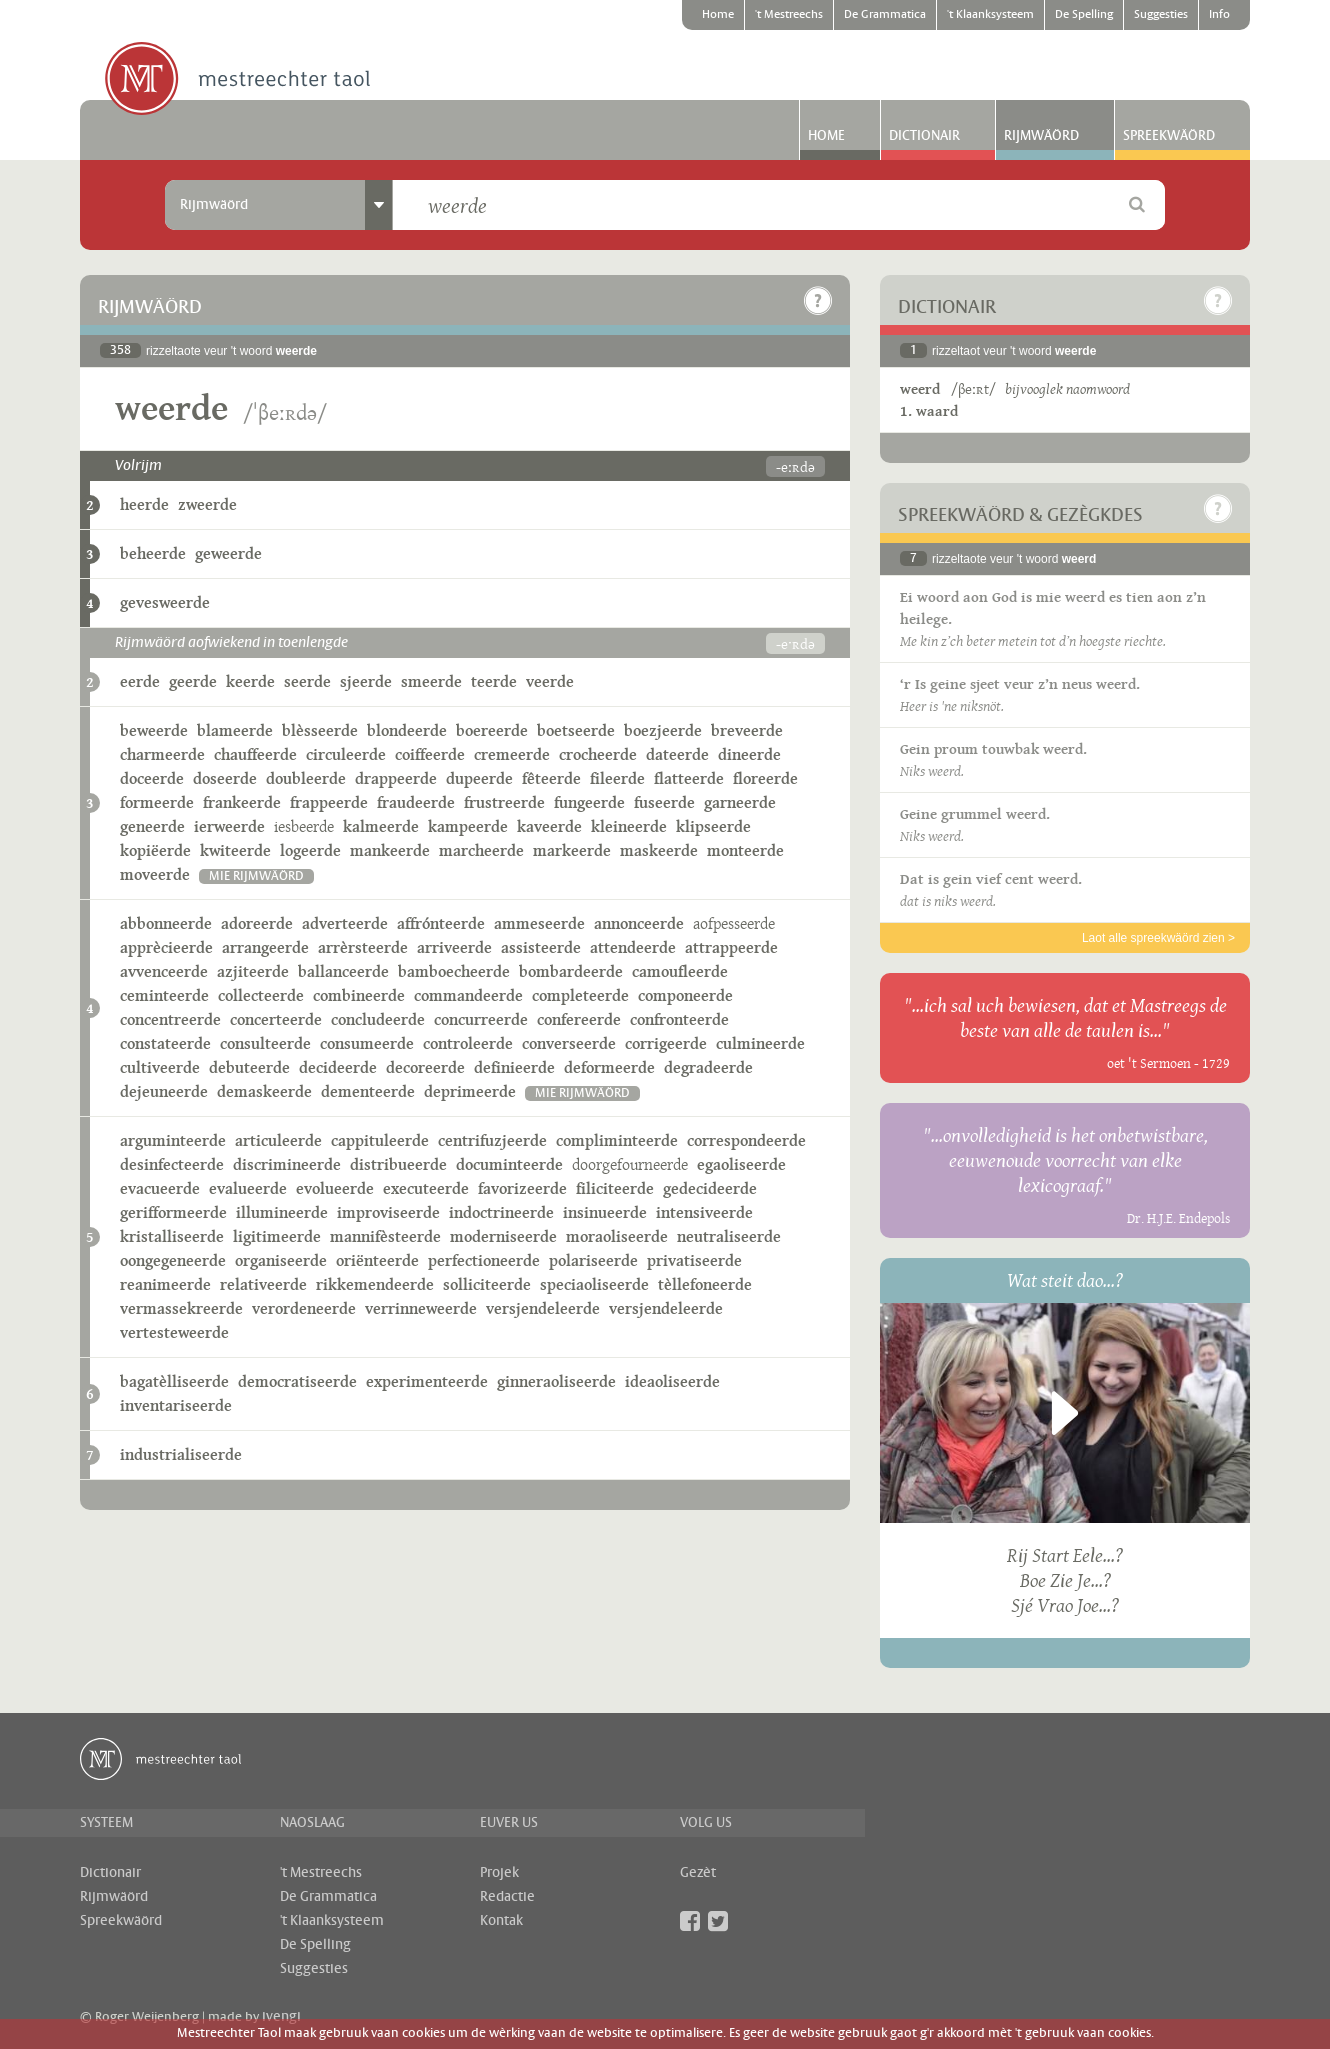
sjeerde (366, 681)
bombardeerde (571, 971)
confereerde (579, 1019)
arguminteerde (173, 1140)
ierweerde (229, 826)
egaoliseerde (741, 1164)
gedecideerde (710, 1188)
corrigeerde (666, 1043)
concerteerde (276, 1019)
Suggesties (1161, 15)
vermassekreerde (181, 1308)
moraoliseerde (617, 1236)
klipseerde (713, 826)
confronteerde (679, 1019)
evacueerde (160, 1188)
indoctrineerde (501, 1212)
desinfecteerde (172, 1164)
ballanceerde (343, 971)
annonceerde (639, 923)
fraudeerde (416, 802)
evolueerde (335, 1188)
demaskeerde (264, 1091)
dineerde (749, 754)
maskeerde (659, 850)
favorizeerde (522, 1188)
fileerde (617, 778)
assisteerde (541, 947)
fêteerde (551, 778)
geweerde (228, 553)
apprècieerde (166, 947)
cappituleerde (380, 1140)
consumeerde (367, 1043)
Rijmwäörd (1041, 136)
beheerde (153, 553)
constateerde (165, 1043)
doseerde (225, 778)
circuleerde (346, 754)
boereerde (492, 730)
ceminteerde (164, 995)
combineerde (359, 995)
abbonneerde (166, 923)
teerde (494, 681)
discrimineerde (287, 1164)
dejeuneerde (164, 1091)
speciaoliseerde (594, 1284)
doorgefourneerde (630, 1164)
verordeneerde (304, 1308)
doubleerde (306, 778)
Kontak (501, 1921)
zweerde (207, 504)
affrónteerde (441, 923)
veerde (550, 681)
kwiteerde (235, 850)
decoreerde (425, 1067)
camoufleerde (680, 971)
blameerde (235, 730)
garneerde (740, 802)
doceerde (152, 778)
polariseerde (593, 1260)
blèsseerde (320, 730)
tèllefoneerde (705, 1284)
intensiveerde (704, 1212)
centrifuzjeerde (492, 1140)
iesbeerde (304, 826)
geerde (193, 681)
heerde (144, 504)
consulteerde (265, 1043)
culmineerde (760, 1043)
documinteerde (509, 1164)
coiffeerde (430, 754)
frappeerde (329, 802)
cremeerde (512, 754)
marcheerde (481, 850)
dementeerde (368, 1091)
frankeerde (242, 802)
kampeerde (468, 826)
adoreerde (257, 923)
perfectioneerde (484, 1260)
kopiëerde (155, 850)
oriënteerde (377, 1260)
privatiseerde (694, 1260)
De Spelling (1084, 15)
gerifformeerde (173, 1212)
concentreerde (170, 1019)
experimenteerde (427, 1381)
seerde (307, 681)
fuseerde (664, 802)
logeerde (310, 850)
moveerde (155, 874)
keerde (250, 681)
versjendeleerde (543, 1308)
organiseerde (281, 1260)
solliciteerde (487, 1284)
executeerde (426, 1188)
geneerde (152, 826)
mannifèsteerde (385, 1236)
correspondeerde (746, 1140)
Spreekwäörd (1169, 136)
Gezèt (698, 1873)
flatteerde (689, 778)
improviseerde (388, 1212)
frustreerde (504, 802)
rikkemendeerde (375, 1284)
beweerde (154, 730)
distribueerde (398, 1164)
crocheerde (598, 754)
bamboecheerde (454, 971)
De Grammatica (885, 15)
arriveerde (454, 947)
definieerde (514, 1067)
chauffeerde (255, 754)
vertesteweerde (174, 1332)
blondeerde (407, 730)
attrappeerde (731, 947)
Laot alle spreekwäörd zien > (1158, 938)
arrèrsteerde (363, 947)
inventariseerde (176, 1405)
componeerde (685, 995)
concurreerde (481, 1019)
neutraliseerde (729, 1236)
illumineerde (282, 1212)
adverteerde (345, 923)
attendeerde (633, 947)
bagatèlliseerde (174, 1381)
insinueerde (605, 1212)
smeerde (431, 681)
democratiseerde (297, 1381)
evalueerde (248, 1188)
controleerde (468, 1043)
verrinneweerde (421, 1308)
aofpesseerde (734, 923)
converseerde (569, 1043)
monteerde (745, 850)
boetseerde (576, 730)
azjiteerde (253, 971)
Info (1219, 15)
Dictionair (924, 136)
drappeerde (396, 778)
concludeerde (378, 1019)
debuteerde (249, 1067)
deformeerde (609, 1067)
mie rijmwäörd (256, 876)
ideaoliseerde (672, 1381)
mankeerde (390, 850)
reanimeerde (165, 1284)
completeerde (580, 995)
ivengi (281, 2017)
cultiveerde (160, 1067)
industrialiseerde (181, 1454)
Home (718, 15)
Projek (499, 1873)
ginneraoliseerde (556, 1381)
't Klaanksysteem (990, 15)
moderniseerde (503, 1236)
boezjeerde (663, 730)
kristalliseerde (172, 1236)
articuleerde (278, 1140)
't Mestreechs (789, 15)
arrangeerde (265, 947)
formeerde (157, 802)
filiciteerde (615, 1188)
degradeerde (708, 1067)
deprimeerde (470, 1091)
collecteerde (261, 995)
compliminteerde (617, 1140)
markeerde (572, 850)
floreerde (765, 778)
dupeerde (479, 778)
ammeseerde (539, 923)
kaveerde (549, 826)
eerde (140, 681)
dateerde (677, 754)
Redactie (507, 1897)
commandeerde (468, 995)
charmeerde (162, 754)
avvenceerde (164, 971)
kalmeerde (381, 826)
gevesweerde (165, 602)
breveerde (747, 730)
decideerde (338, 1067)
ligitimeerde (277, 1236)
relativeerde (263, 1284)
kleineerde (629, 826)
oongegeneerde (173, 1260)
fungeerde (589, 802)
